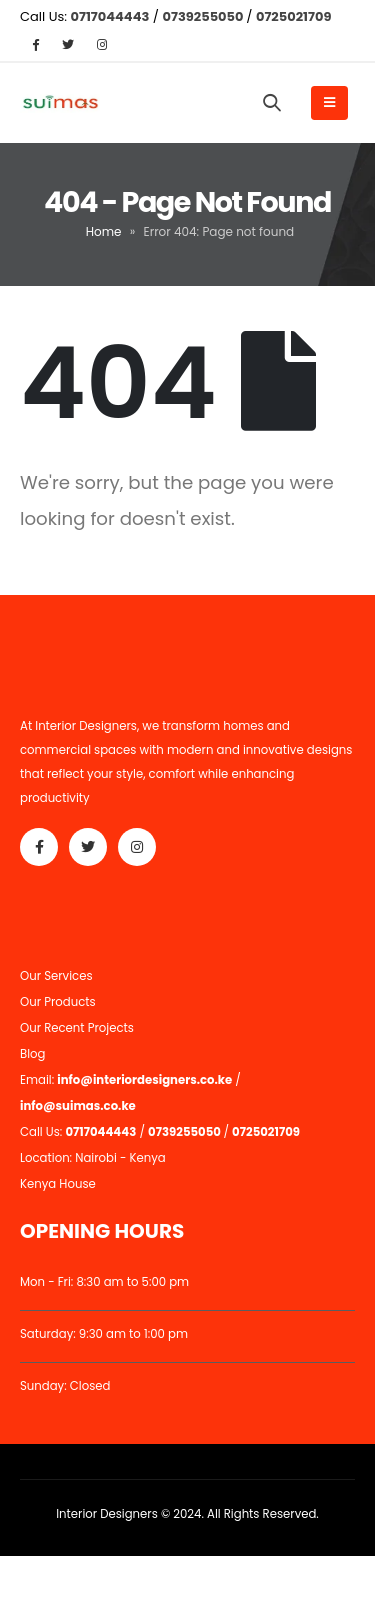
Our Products (58, 1002)
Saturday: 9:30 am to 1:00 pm (104, 1334)
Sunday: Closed (65, 1386)
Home (104, 231)
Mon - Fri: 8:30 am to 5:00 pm (104, 1282)
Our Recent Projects (77, 1028)
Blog (32, 1054)
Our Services (56, 976)
